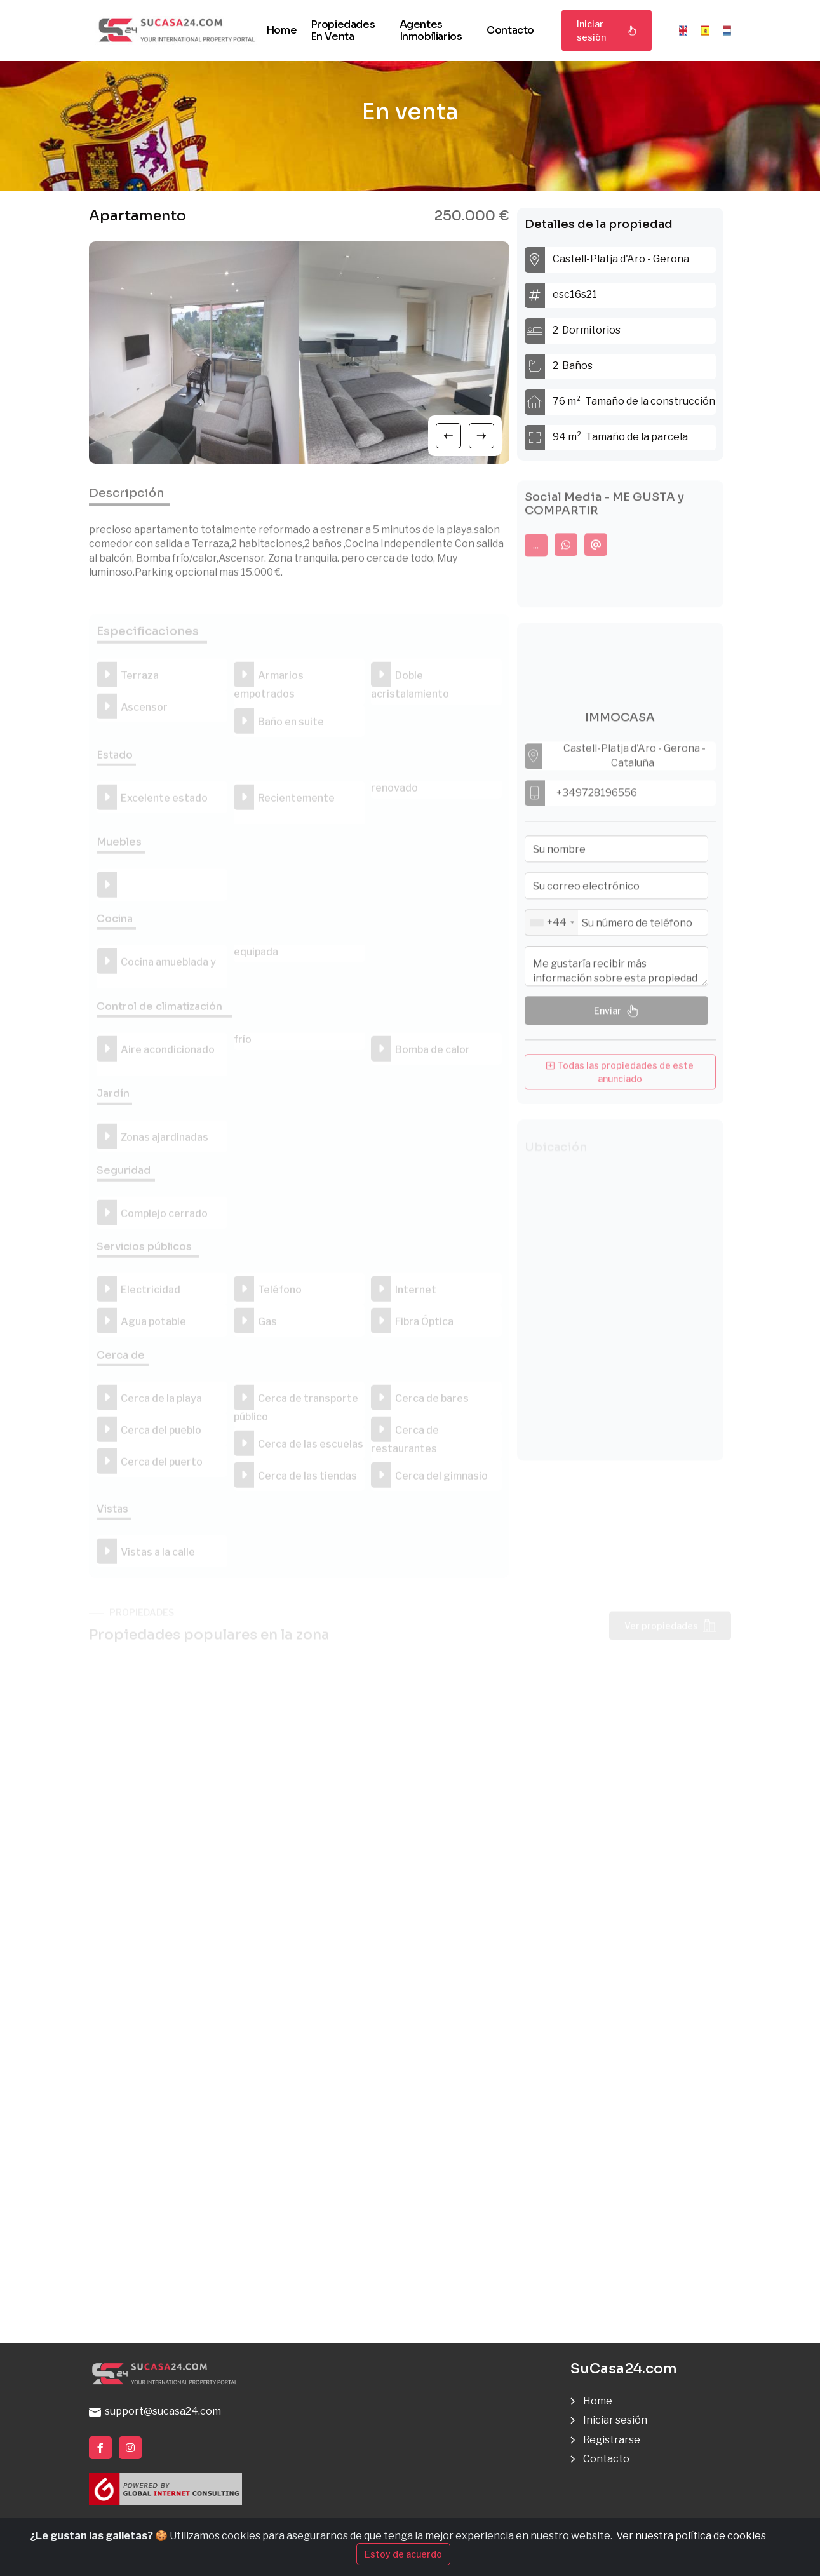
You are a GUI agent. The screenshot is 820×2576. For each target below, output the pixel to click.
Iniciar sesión (606, 30)
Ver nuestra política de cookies (691, 2536)
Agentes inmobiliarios (431, 30)
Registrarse (611, 2440)
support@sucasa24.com (155, 2411)
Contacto (510, 30)
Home (281, 30)
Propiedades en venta (343, 30)
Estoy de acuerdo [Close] (403, 2554)
